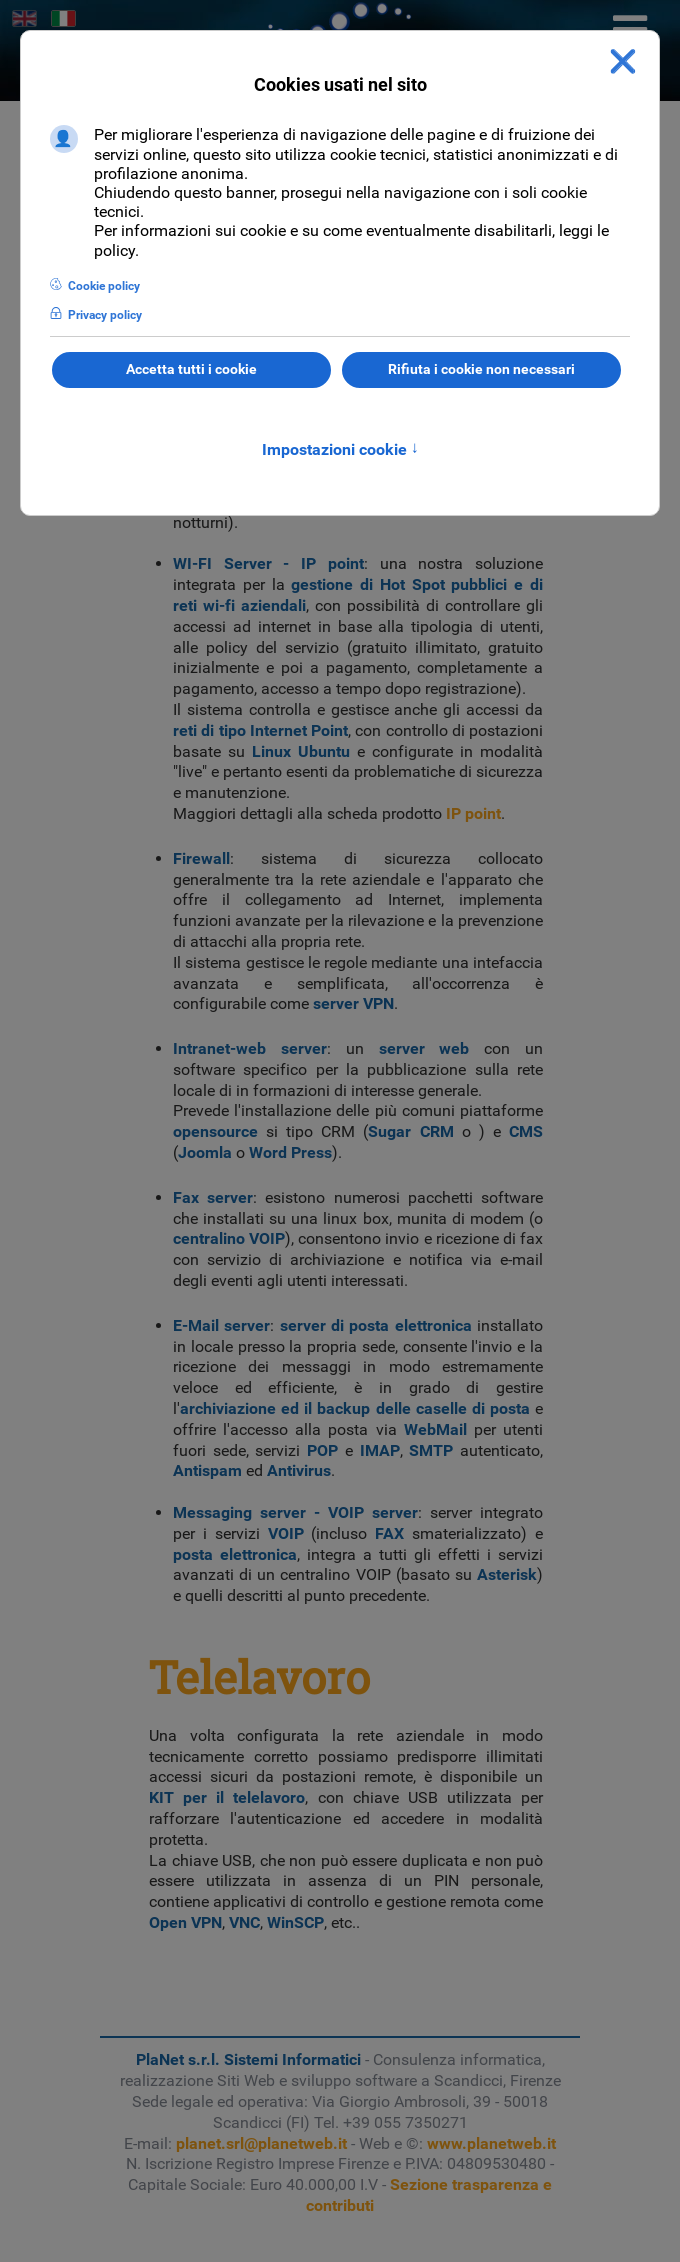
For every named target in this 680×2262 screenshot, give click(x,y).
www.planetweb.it (491, 2143)
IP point (473, 813)
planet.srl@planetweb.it (261, 2143)
